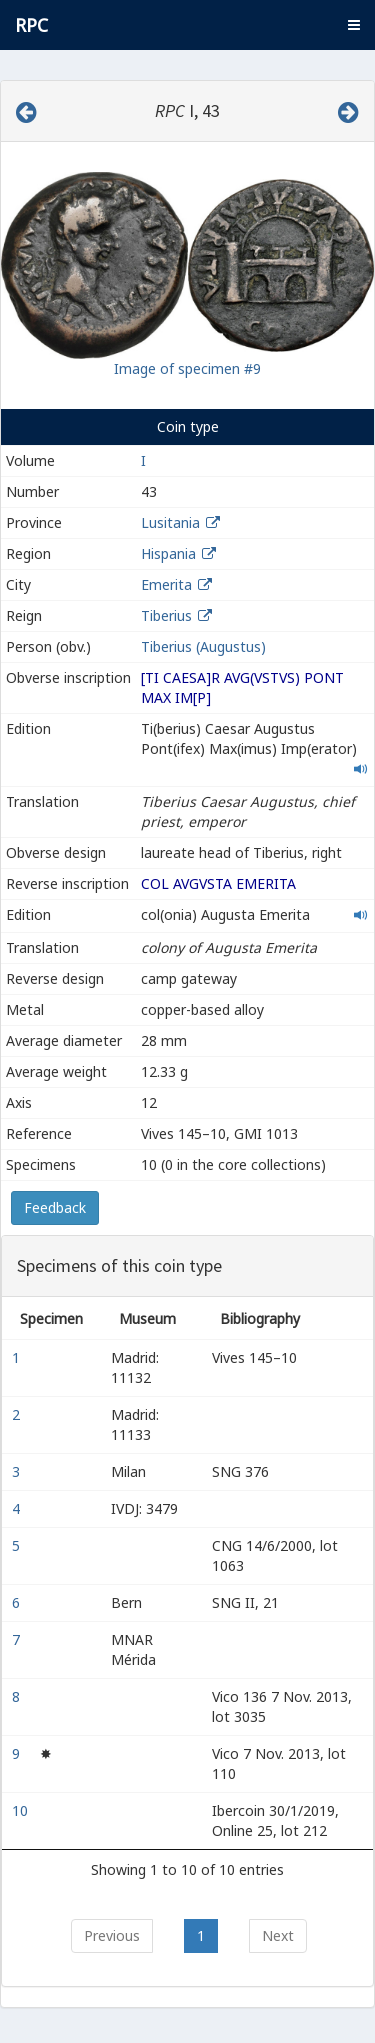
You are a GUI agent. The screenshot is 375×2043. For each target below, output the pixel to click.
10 (22, 1810)
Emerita (166, 584)
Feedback (55, 1207)
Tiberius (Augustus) (203, 646)
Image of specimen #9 (187, 368)
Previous (112, 1935)
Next (278, 1935)
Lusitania (170, 522)
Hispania (168, 553)
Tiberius (166, 615)
